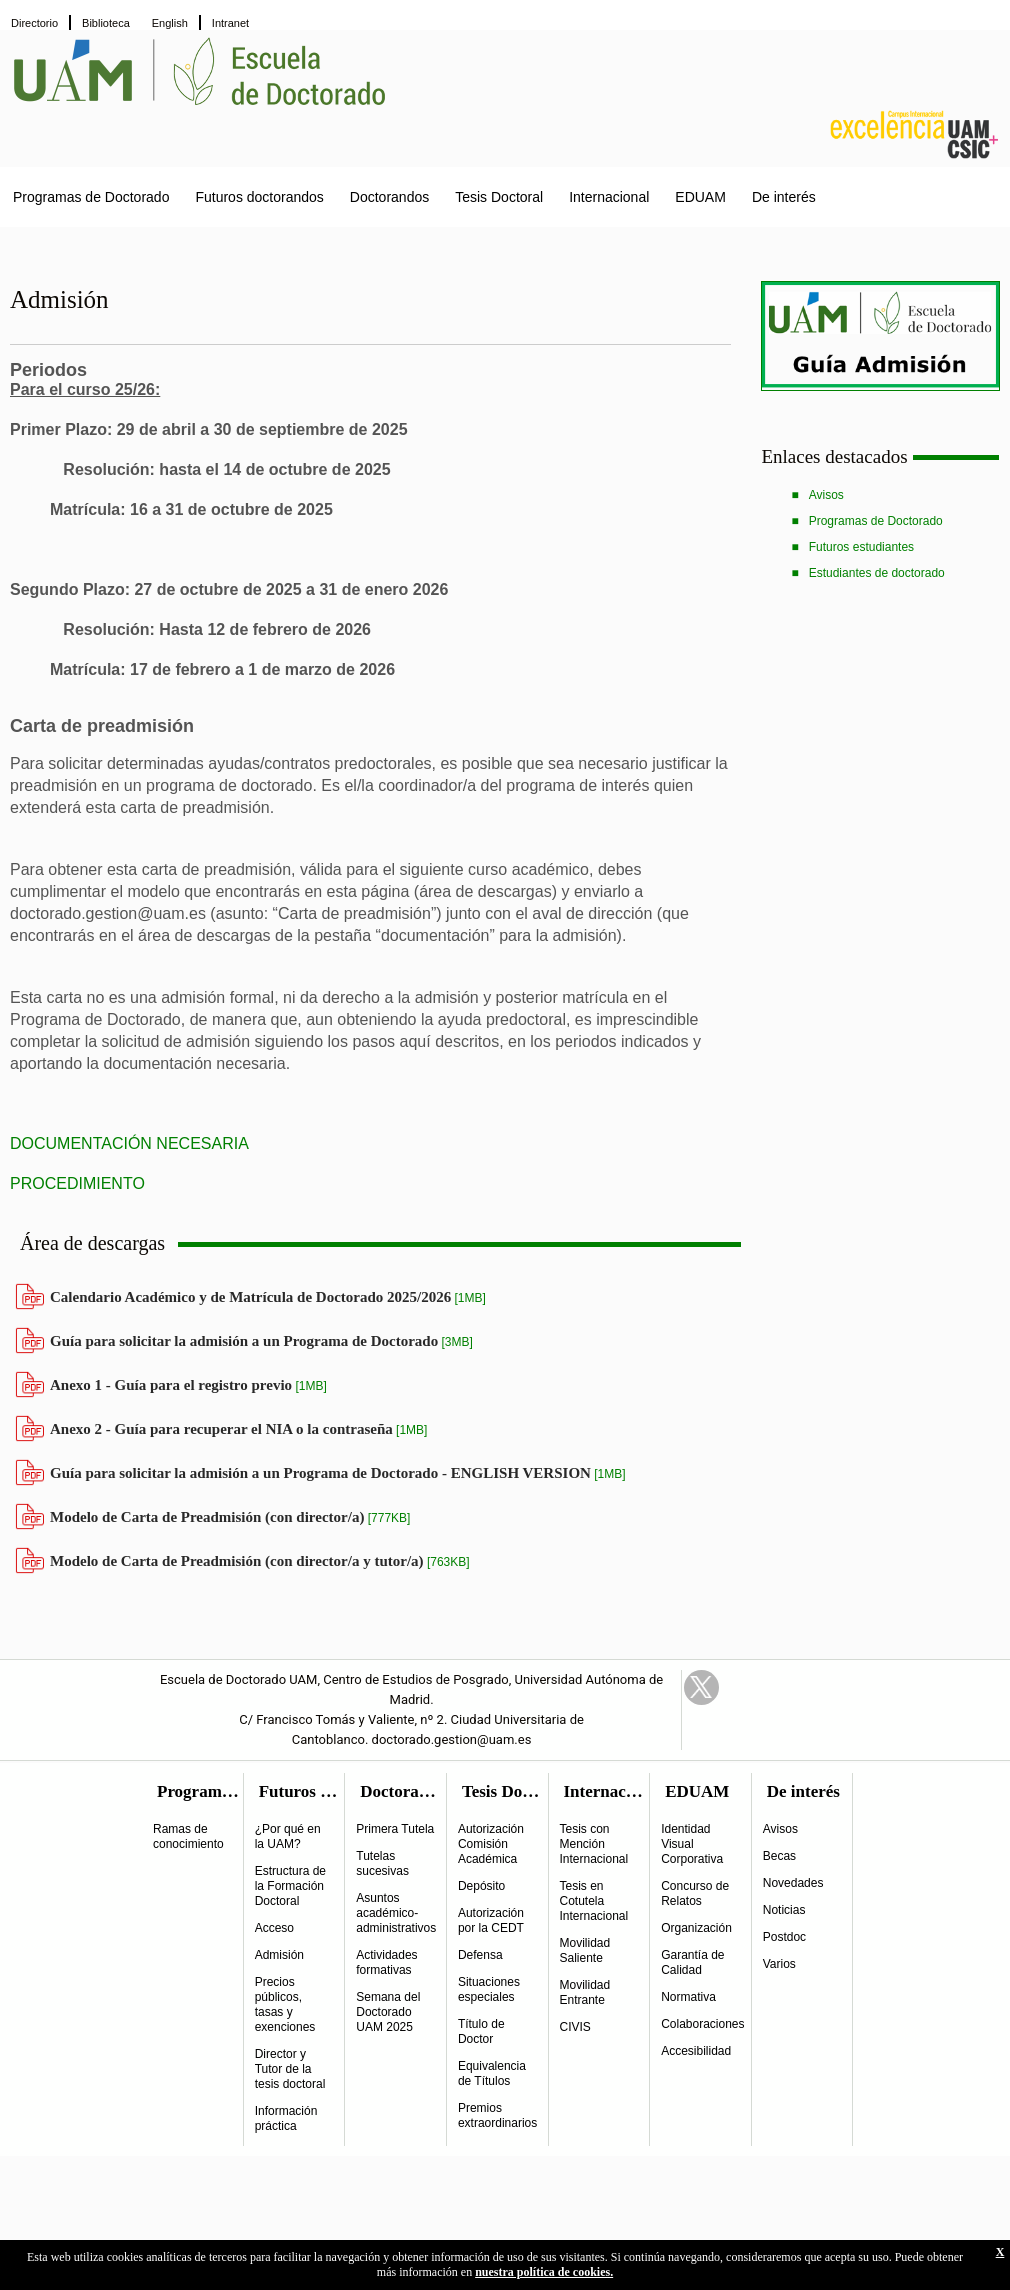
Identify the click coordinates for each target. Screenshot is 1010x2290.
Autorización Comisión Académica (491, 1844)
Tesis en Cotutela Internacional (594, 1901)
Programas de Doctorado (91, 197)
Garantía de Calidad (692, 1962)
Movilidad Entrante (585, 1992)
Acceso (274, 1928)
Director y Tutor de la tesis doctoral (290, 2069)
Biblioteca (106, 23)
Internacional (609, 197)
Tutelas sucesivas (382, 1863)
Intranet (230, 23)
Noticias (784, 1910)
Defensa (480, 1955)
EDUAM (700, 197)
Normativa (688, 1997)
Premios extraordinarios (497, 2115)
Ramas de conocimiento (188, 1836)
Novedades (793, 1883)
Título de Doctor (481, 2031)
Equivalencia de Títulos (492, 2073)
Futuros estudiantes (861, 547)
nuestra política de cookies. (544, 2272)
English (170, 23)
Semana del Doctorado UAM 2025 (388, 2012)
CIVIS (575, 2027)
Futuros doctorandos (259, 197)
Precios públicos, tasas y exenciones (285, 2004)
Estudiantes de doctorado (877, 573)
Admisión (279, 1955)
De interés (784, 197)
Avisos (826, 495)
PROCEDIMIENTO (77, 1183)
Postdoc (784, 1937)
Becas (779, 1856)
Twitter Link (701, 1687)
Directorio (34, 23)
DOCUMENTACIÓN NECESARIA (129, 1143)
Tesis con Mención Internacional (594, 1844)
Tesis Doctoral (499, 197)
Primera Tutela (395, 1829)
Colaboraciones (702, 2024)
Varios (779, 1964)
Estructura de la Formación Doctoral (290, 1886)
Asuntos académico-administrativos (396, 1913)
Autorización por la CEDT (491, 1920)
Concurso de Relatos (695, 1893)
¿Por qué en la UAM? (288, 1836)
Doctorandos (389, 197)
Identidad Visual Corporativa (692, 1844)
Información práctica (286, 2118)
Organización (696, 1928)
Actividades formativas (386, 1962)
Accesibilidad (696, 2051)
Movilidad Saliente (585, 1950)
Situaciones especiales (489, 1989)
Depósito (481, 1886)
